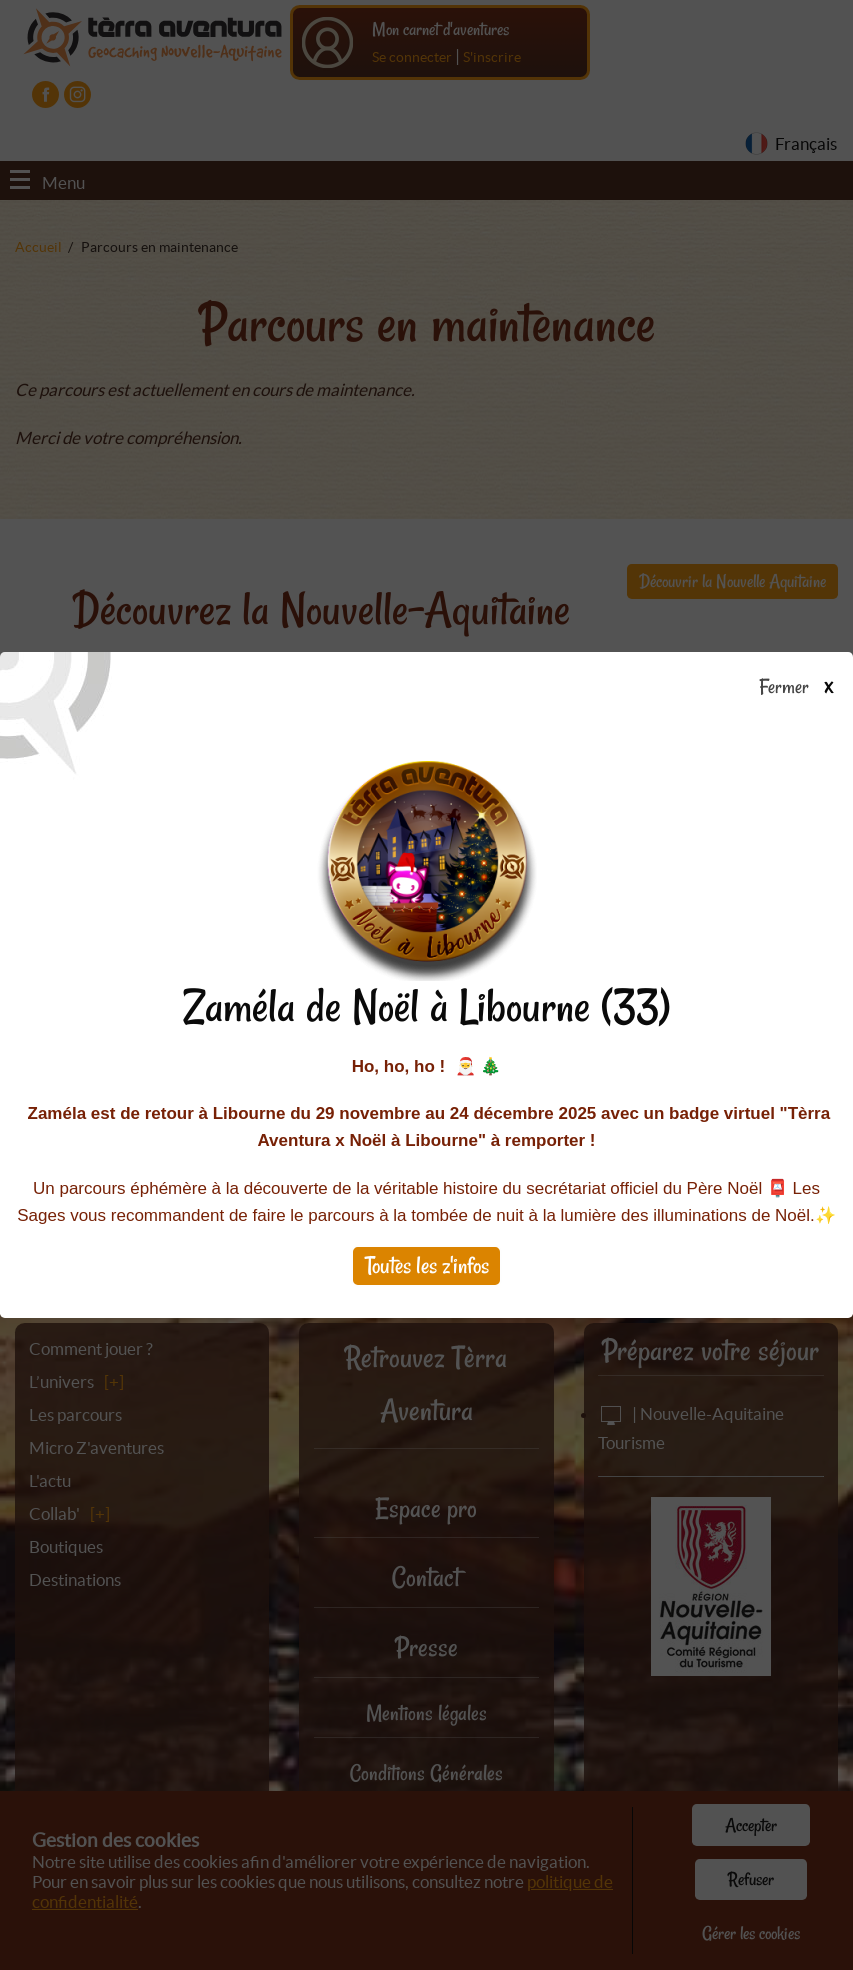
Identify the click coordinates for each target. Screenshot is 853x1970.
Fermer (805, 688)
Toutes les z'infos (427, 1265)
